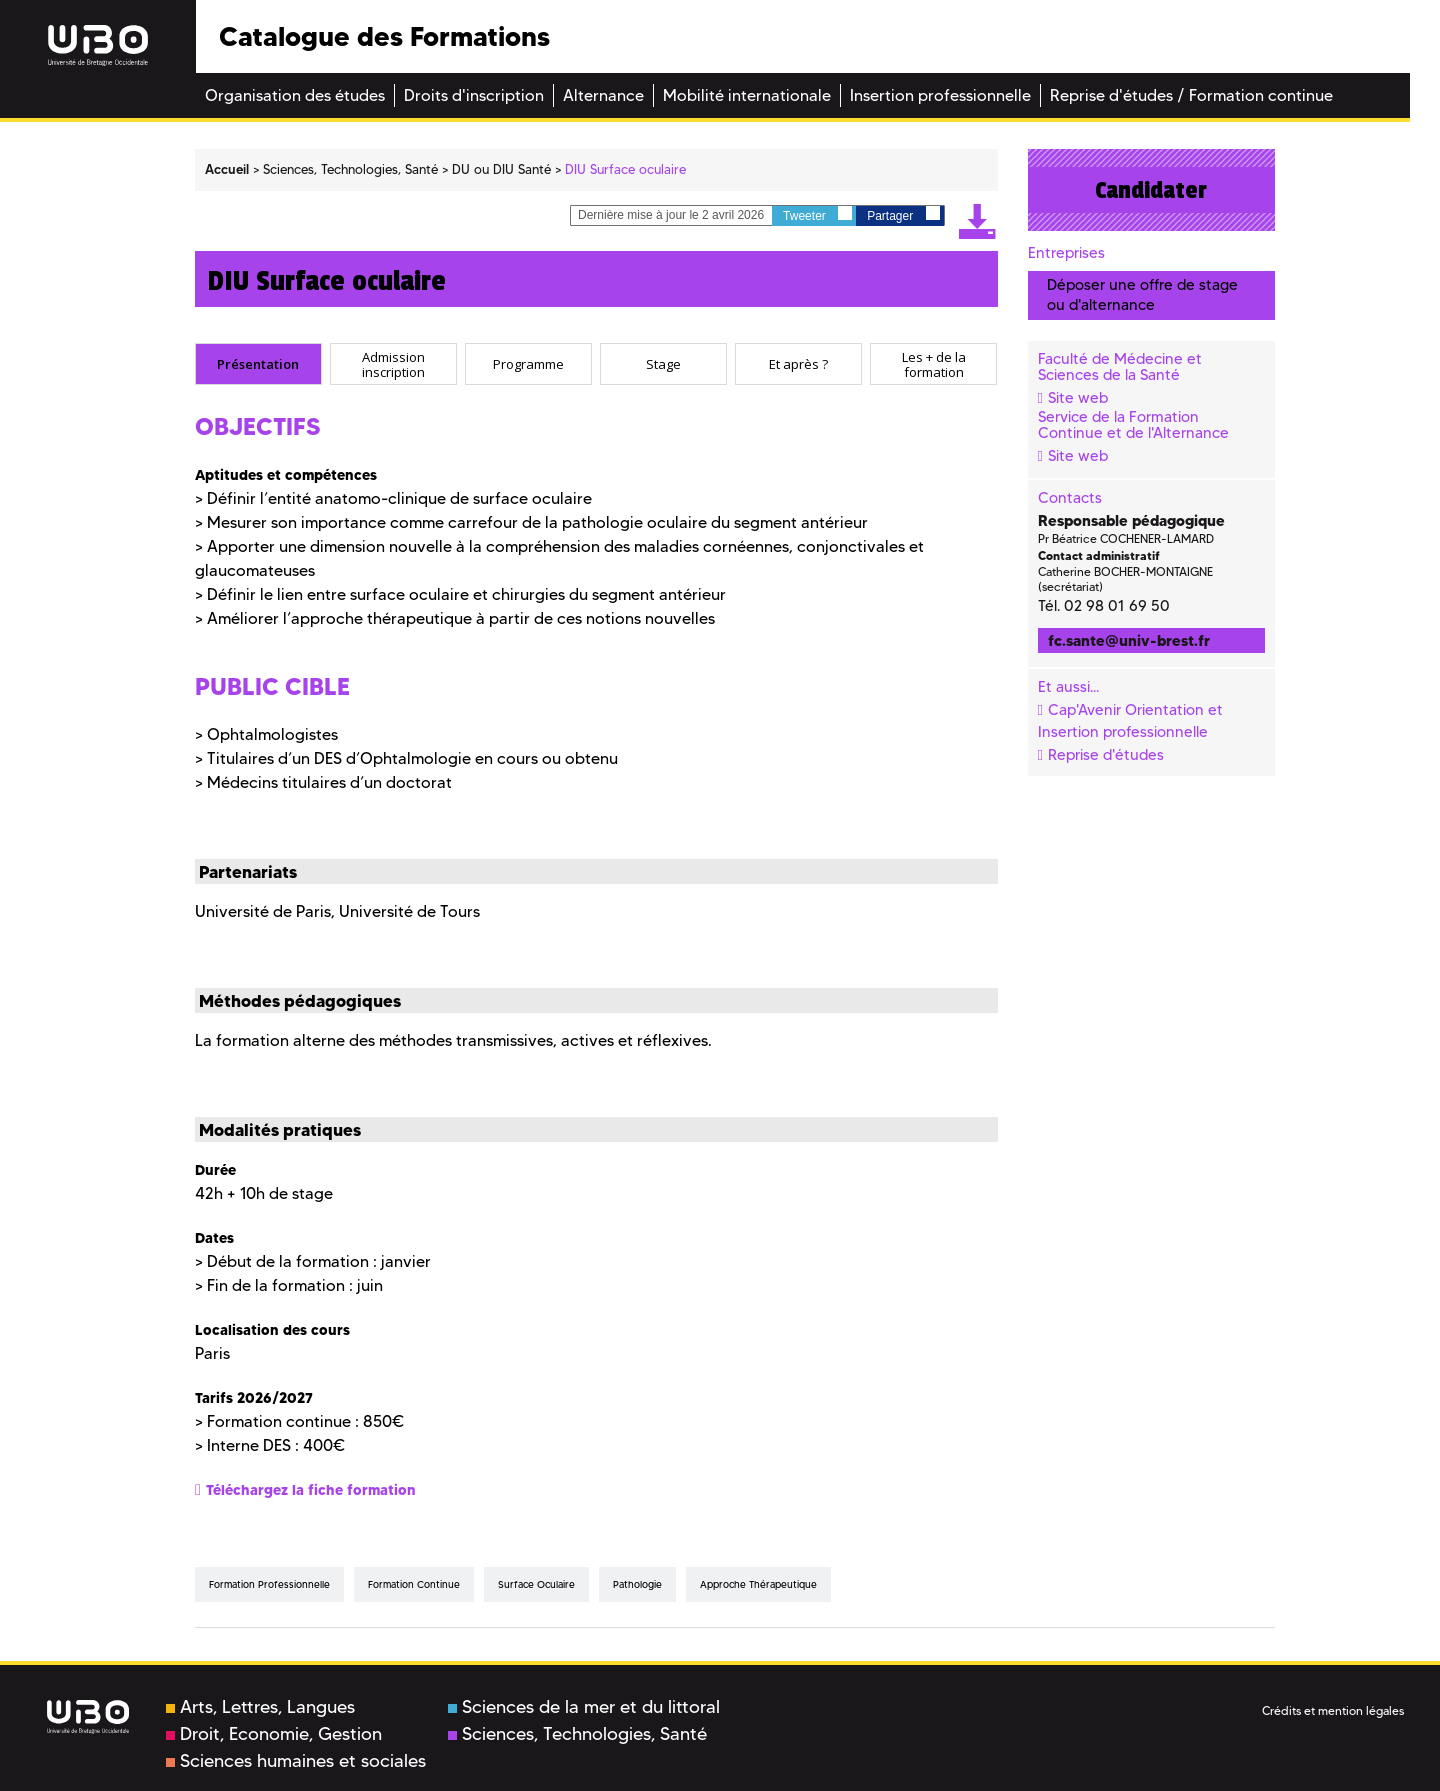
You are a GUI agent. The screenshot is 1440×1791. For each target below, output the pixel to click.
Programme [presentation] (528, 364)
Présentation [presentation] (258, 364)
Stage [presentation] (663, 364)
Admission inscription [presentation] (393, 364)
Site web (1078, 398)
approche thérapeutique (758, 1584)
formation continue (414, 1584)
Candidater (1151, 190)
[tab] (258, 364)
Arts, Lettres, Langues (260, 1707)
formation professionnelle (269, 1584)
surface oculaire (536, 1584)
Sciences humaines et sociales (296, 1761)
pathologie (637, 1584)
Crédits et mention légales (1333, 1710)
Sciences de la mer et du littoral (584, 1707)
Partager (903, 214)
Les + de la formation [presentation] (934, 364)
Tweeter (817, 214)
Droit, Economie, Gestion (274, 1734)
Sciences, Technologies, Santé (577, 1734)
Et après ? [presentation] (798, 364)
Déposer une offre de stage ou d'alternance (1142, 294)
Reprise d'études (1106, 755)
